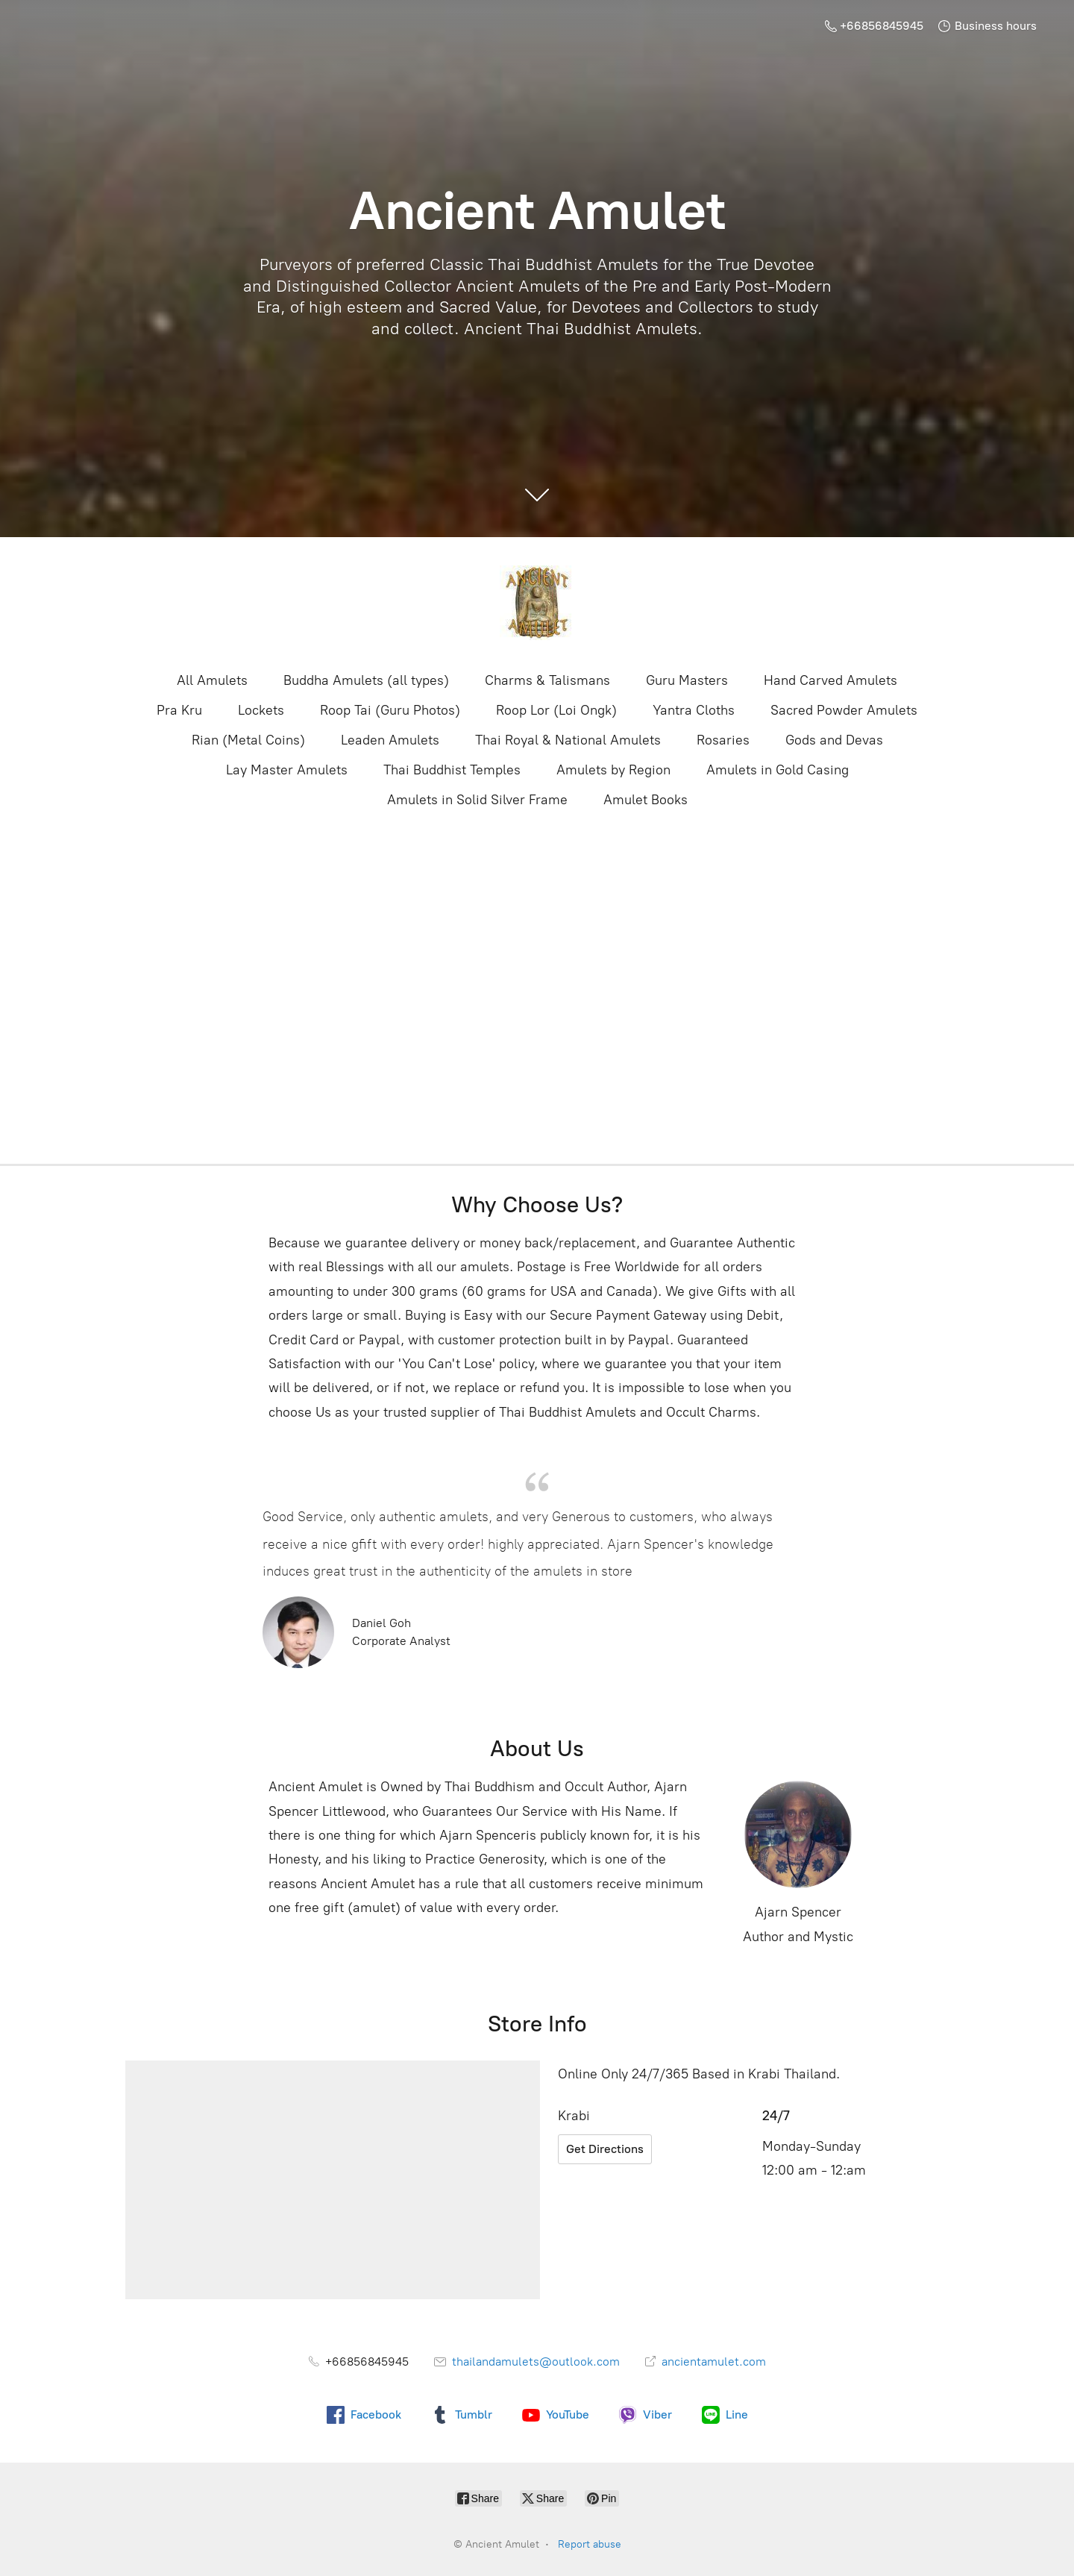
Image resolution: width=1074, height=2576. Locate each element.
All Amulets (212, 680)
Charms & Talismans (547, 680)
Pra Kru (179, 710)
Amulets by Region (613, 770)
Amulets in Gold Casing (777, 770)
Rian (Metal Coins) (248, 740)
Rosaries (723, 740)
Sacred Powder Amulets (843, 710)
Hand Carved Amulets (830, 680)
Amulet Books (645, 800)
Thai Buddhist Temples (452, 770)
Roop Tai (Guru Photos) (390, 710)
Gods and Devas (834, 740)
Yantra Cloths (694, 710)
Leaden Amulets (390, 740)
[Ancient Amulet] (537, 603)
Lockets (261, 710)
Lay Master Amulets (287, 770)
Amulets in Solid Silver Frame (477, 800)
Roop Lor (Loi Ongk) (556, 710)
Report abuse (589, 2544)
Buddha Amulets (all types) (366, 680)
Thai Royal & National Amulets (568, 740)
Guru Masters (687, 680)
